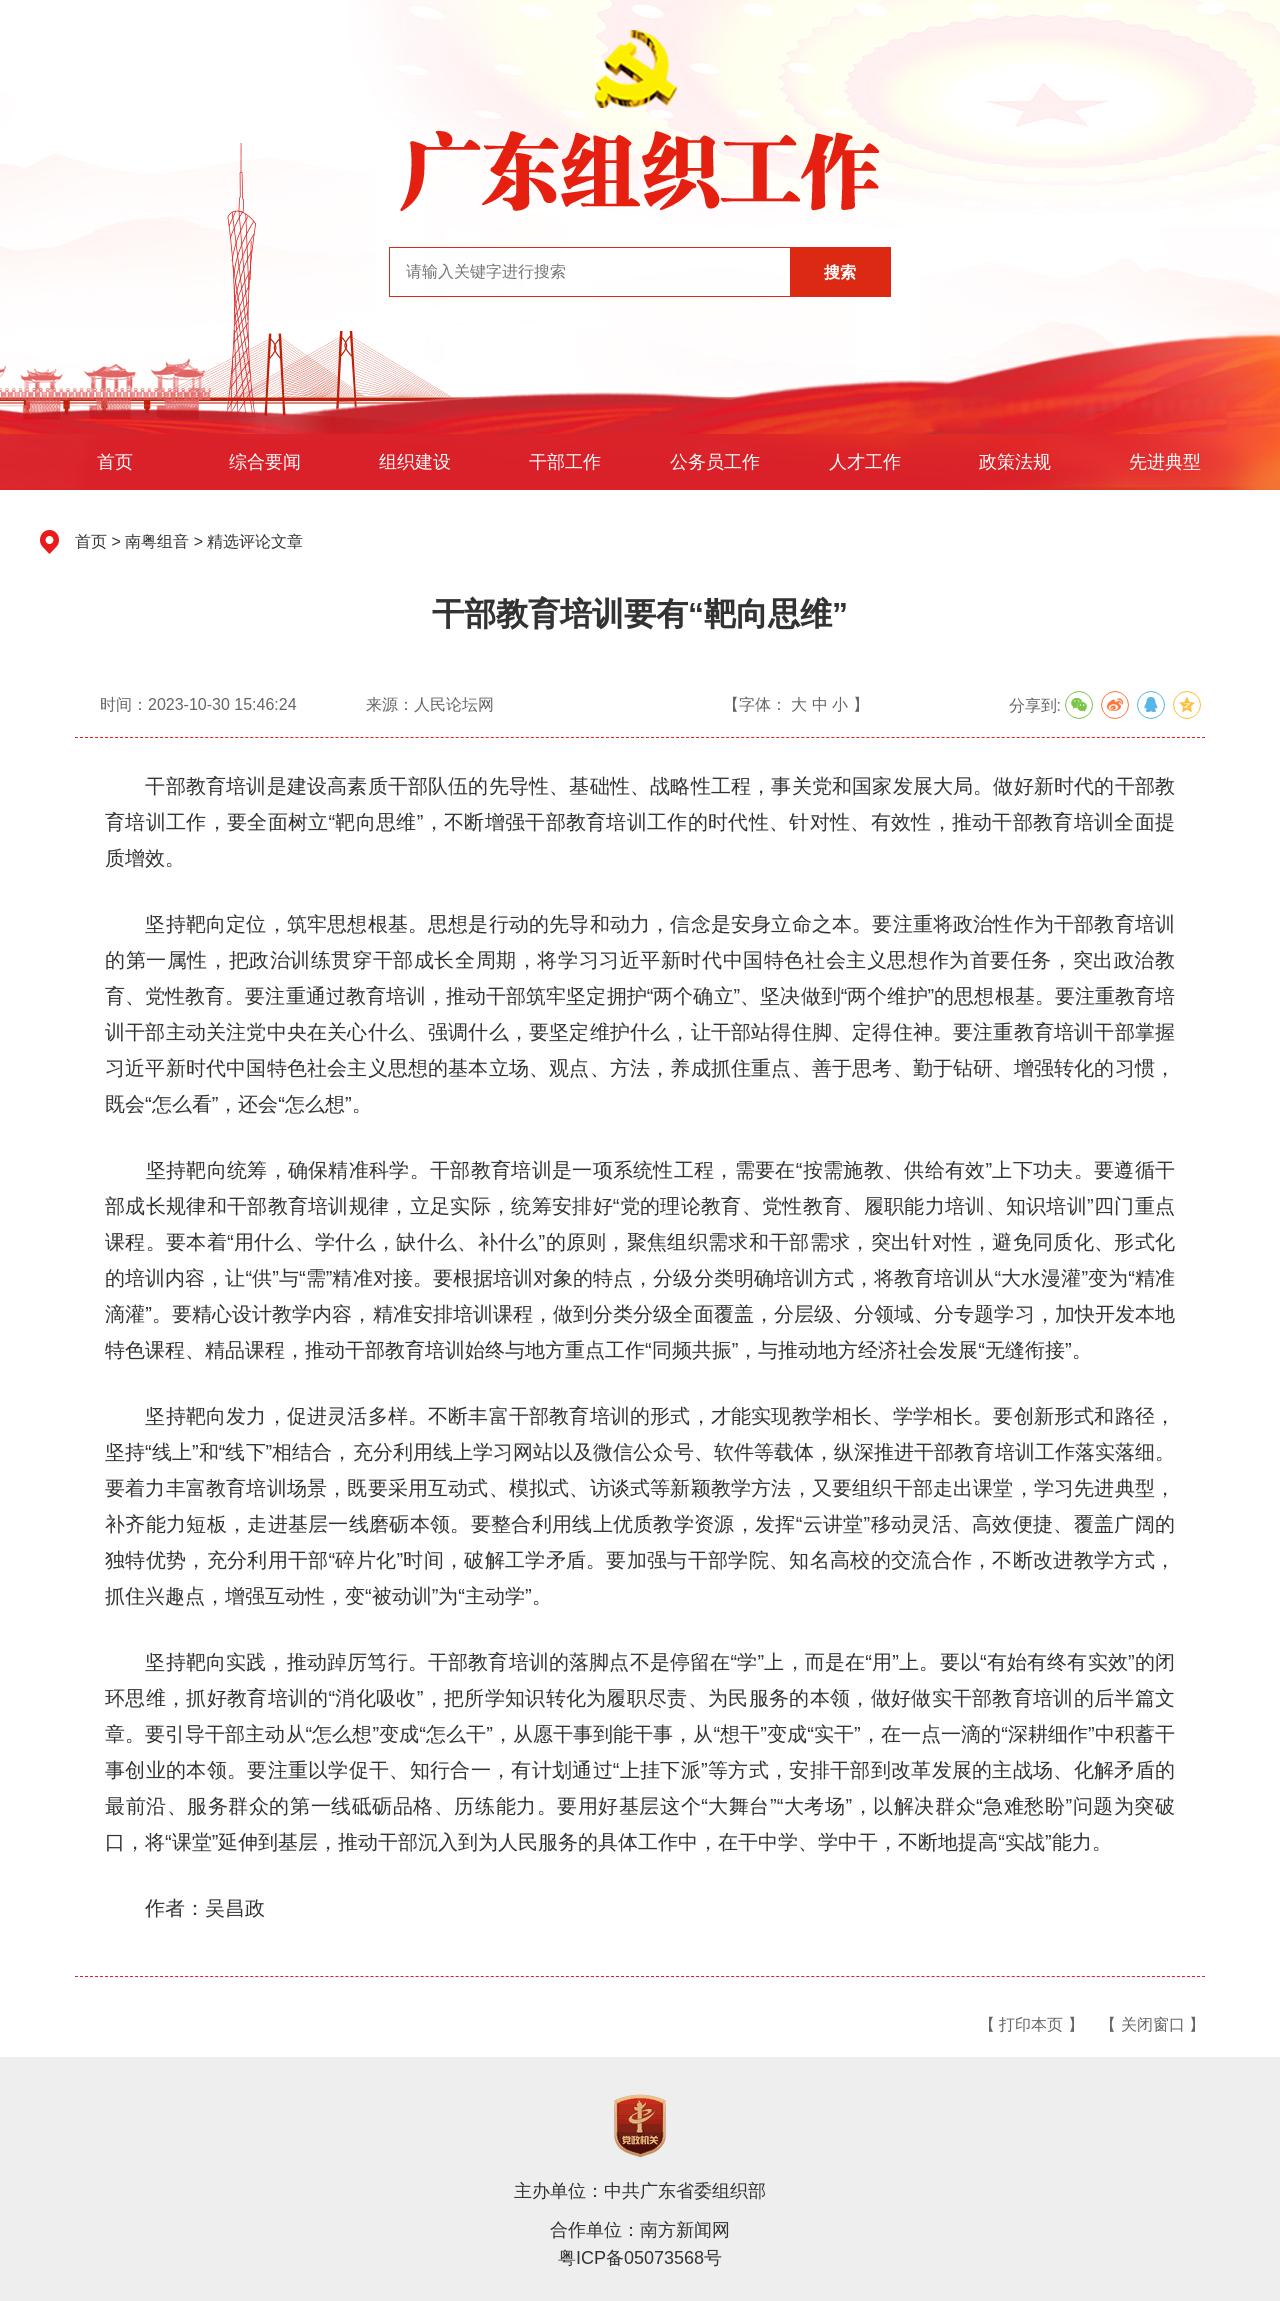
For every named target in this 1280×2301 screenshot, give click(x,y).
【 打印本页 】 (1031, 2024)
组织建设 (415, 462)
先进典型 (1165, 462)
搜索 (840, 272)
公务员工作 (715, 462)
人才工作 (865, 462)
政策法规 (1015, 462)
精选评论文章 (255, 541)
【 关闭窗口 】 (1152, 2024)
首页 (115, 462)
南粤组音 (157, 541)
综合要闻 (265, 462)
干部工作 (565, 462)
